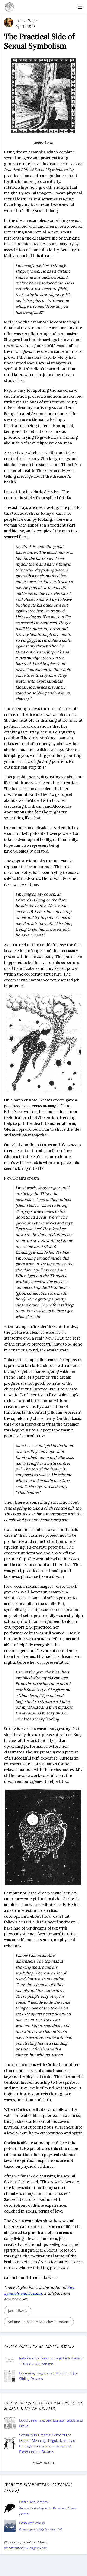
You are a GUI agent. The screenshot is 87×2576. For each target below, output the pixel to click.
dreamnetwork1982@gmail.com (26, 2548)
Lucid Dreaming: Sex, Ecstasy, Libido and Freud (51, 2423)
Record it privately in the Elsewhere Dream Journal (48, 2511)
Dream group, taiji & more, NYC (40, 2529)
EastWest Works (32, 2522)
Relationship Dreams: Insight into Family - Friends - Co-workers (50, 2361)
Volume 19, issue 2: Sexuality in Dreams (39, 2321)
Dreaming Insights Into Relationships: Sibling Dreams (48, 2376)
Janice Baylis (17, 2310)
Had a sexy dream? (34, 2501)
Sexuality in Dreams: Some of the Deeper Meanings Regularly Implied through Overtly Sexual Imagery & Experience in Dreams (47, 2443)
